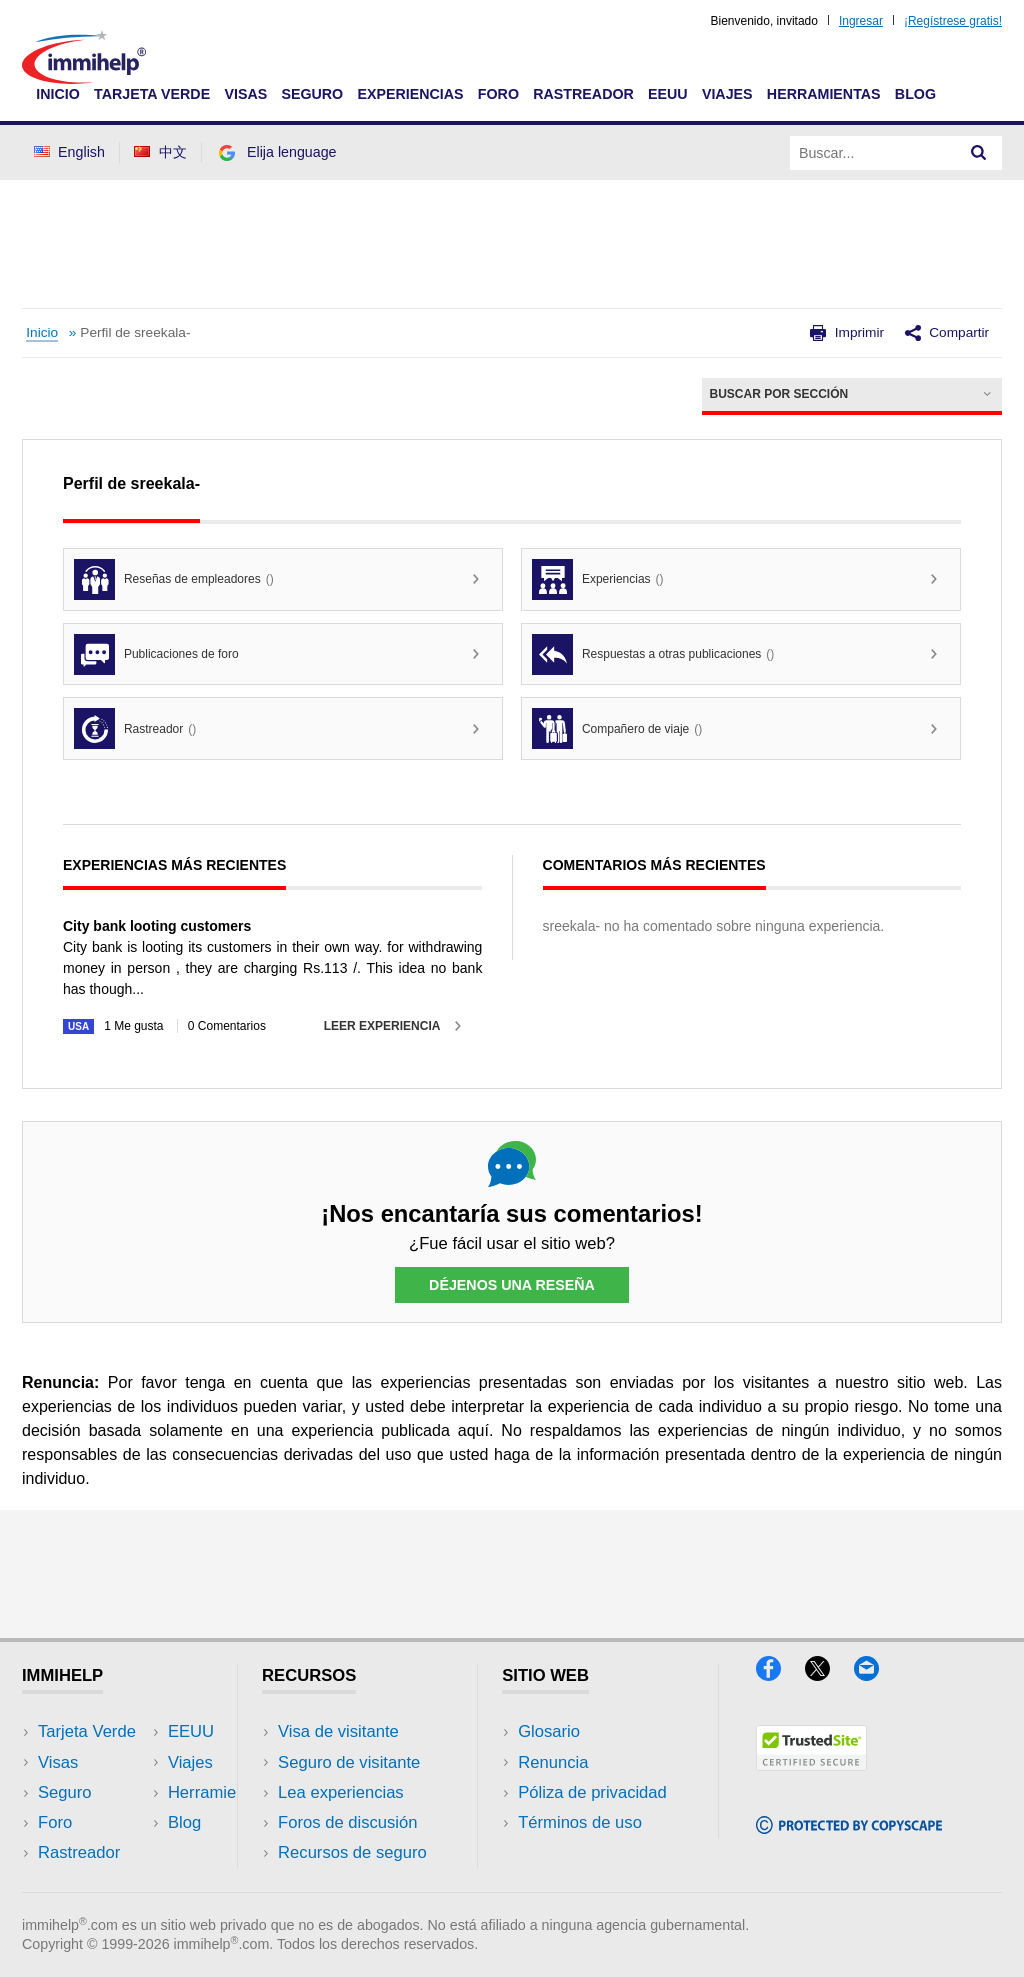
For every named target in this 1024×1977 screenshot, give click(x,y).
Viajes (727, 94)
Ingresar (861, 21)
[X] (829, 1674)
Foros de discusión (347, 1822)
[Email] (876, 1674)
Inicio (58, 94)
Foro (498, 94)
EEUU (668, 94)
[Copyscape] (849, 1827)
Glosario (549, 1731)
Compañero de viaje (617, 728)
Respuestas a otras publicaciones (653, 654)
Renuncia (553, 1762)
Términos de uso (580, 1822)
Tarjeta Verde (152, 94)
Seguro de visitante (349, 1762)
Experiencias (410, 94)
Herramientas (824, 94)
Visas (245, 94)
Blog (915, 94)
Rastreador (583, 94)
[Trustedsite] (811, 1764)
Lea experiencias (341, 1792)
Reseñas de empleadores (174, 579)
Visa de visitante (338, 1731)
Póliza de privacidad (592, 1792)
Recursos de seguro (352, 1852)
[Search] (979, 153)
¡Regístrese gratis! (953, 21)
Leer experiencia (382, 1026)
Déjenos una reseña (512, 1285)
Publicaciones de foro (156, 654)
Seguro (312, 94)
